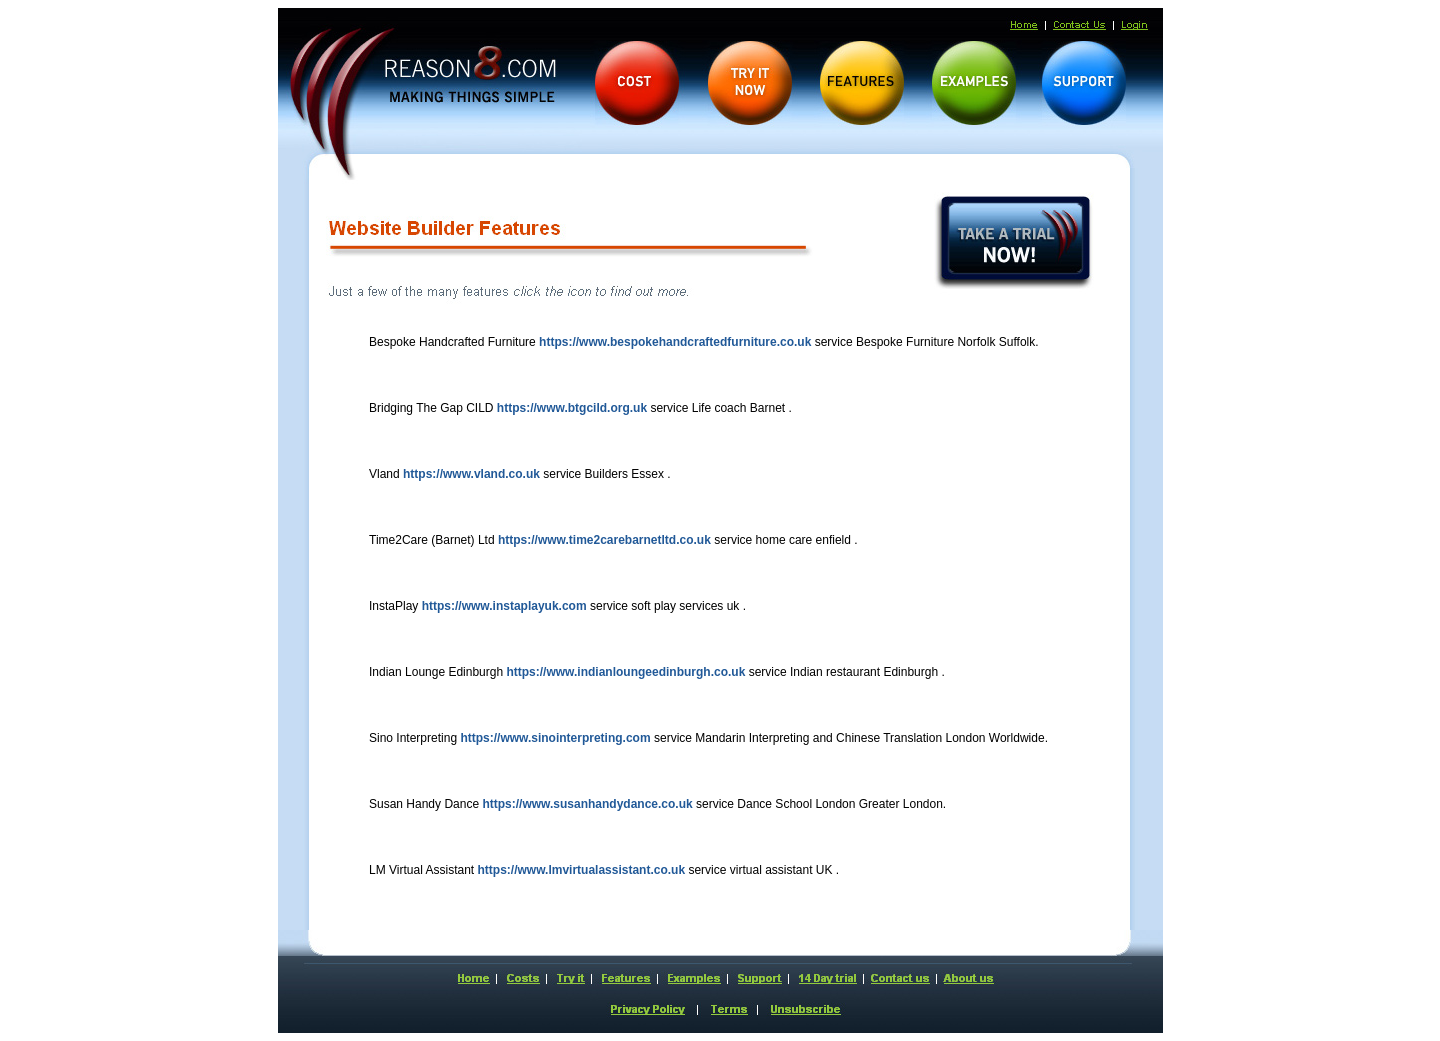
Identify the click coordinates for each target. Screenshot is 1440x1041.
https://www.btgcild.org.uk (572, 408)
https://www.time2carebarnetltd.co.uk (604, 540)
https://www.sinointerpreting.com (555, 738)
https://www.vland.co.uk (471, 474)
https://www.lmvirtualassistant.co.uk (582, 870)
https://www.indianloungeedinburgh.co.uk (625, 672)
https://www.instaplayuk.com (504, 606)
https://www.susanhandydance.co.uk (587, 804)
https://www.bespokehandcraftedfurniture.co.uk (675, 342)
